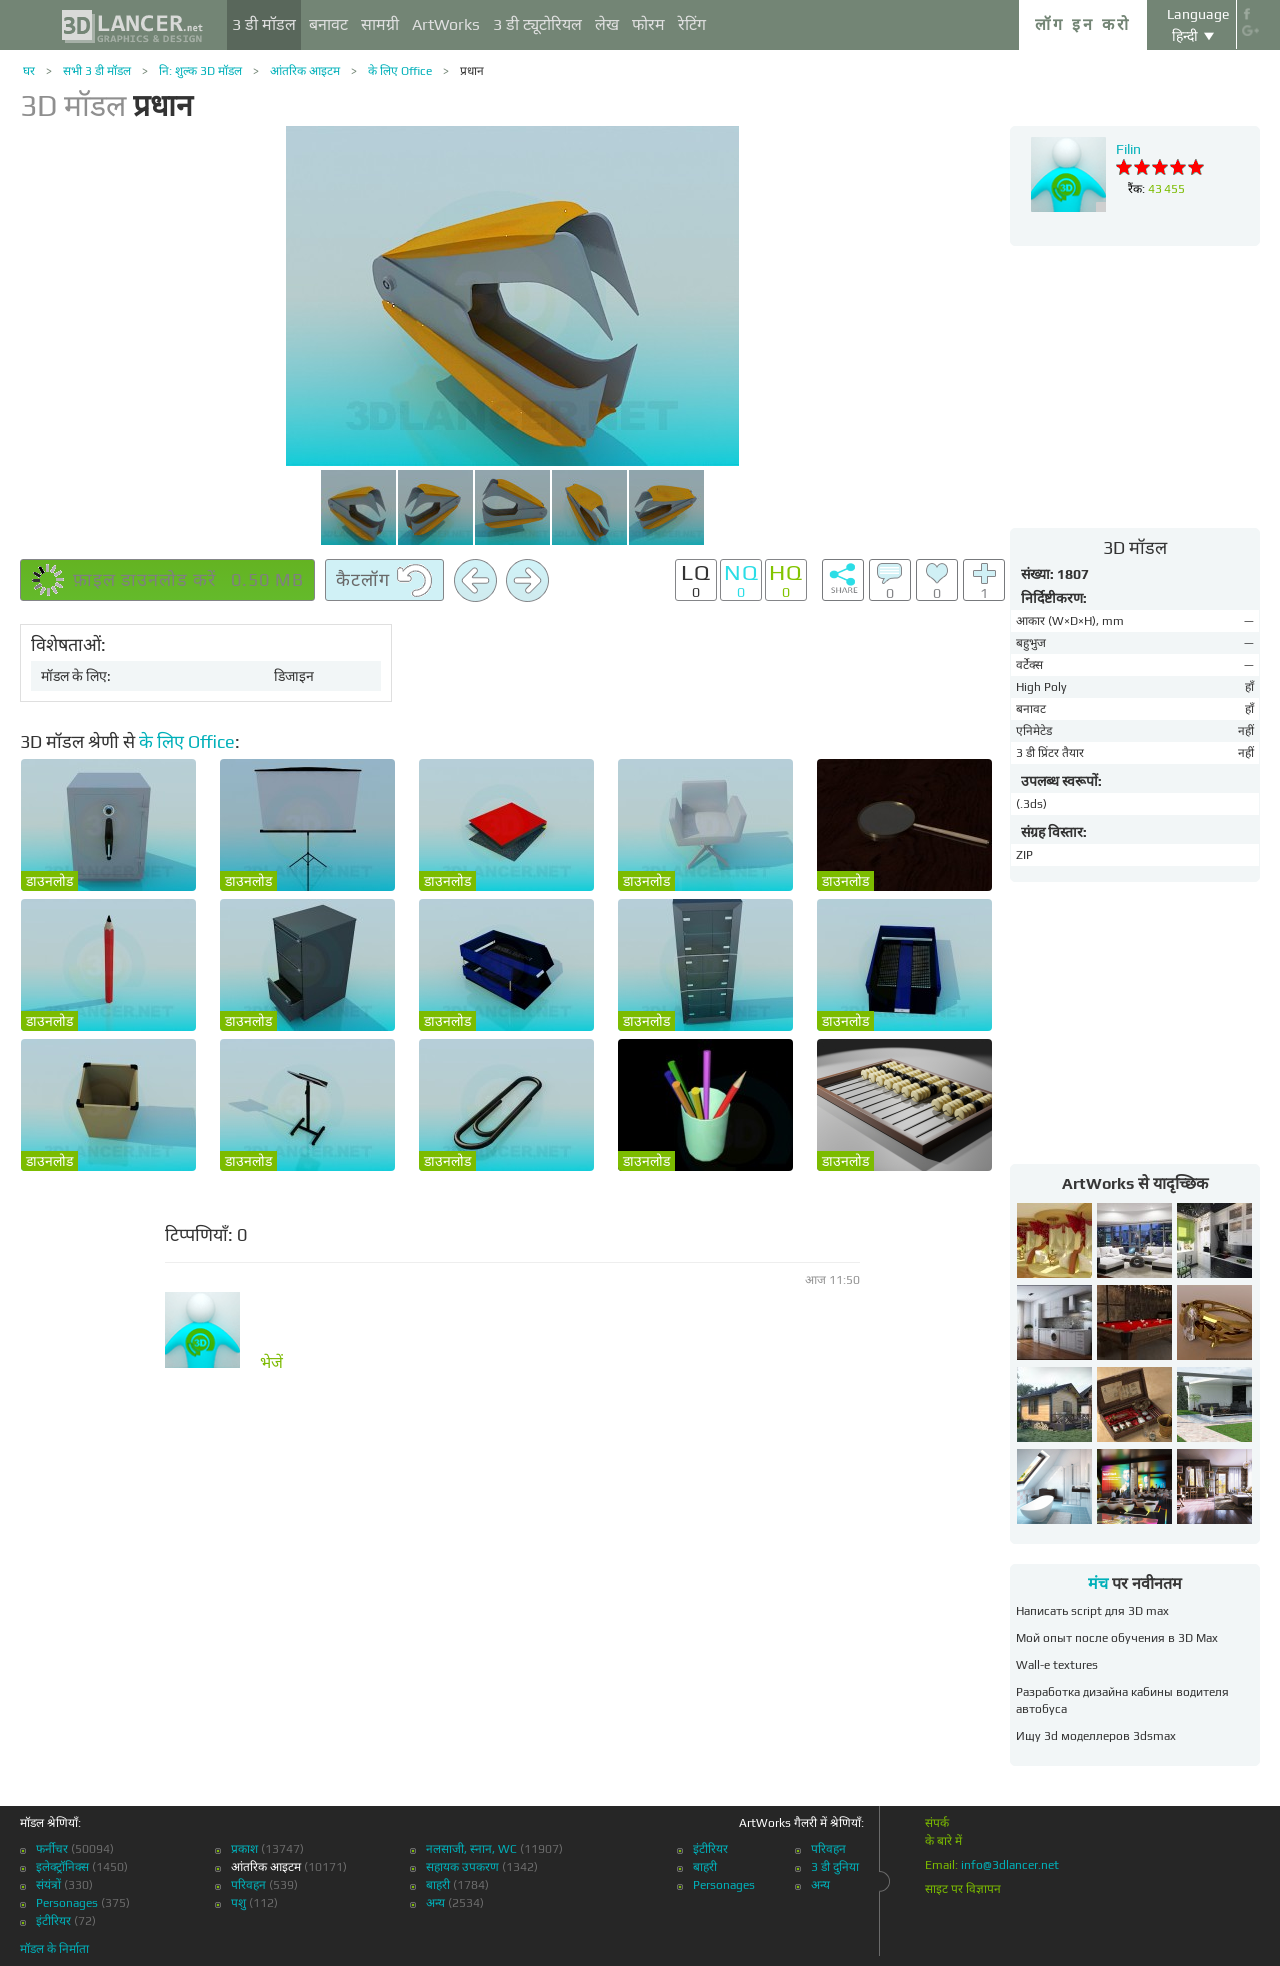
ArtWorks (446, 24)
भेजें (271, 1363)
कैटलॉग (384, 581)
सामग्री (380, 24)
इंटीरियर (53, 1921)
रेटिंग (692, 24)
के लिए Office (400, 71)
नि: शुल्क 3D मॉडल (200, 71)
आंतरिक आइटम (305, 71)
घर (29, 71)
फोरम (648, 24)
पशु (238, 1903)
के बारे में (943, 1841)
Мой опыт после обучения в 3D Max (1117, 1638)
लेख (607, 24)
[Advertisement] (1135, 386)
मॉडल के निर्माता (54, 1949)
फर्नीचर (52, 1849)
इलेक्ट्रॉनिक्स (62, 1867)
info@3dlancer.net (1010, 1865)
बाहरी (438, 1885)
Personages (67, 1903)
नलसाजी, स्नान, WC (471, 1849)
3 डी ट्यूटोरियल (537, 24)
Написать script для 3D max (1092, 1611)
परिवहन (248, 1885)
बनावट (328, 24)
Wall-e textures (1057, 1665)
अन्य (435, 1903)
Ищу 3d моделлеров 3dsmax (1096, 1736)
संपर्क (937, 1823)
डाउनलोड (49, 881)
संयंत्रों (48, 1885)
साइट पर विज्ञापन (963, 1889)
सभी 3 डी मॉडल (97, 71)
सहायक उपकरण (462, 1867)
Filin (1128, 149)
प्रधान (472, 71)
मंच (1098, 1583)
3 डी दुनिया (835, 1867)
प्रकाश (244, 1849)
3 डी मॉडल (264, 24)
